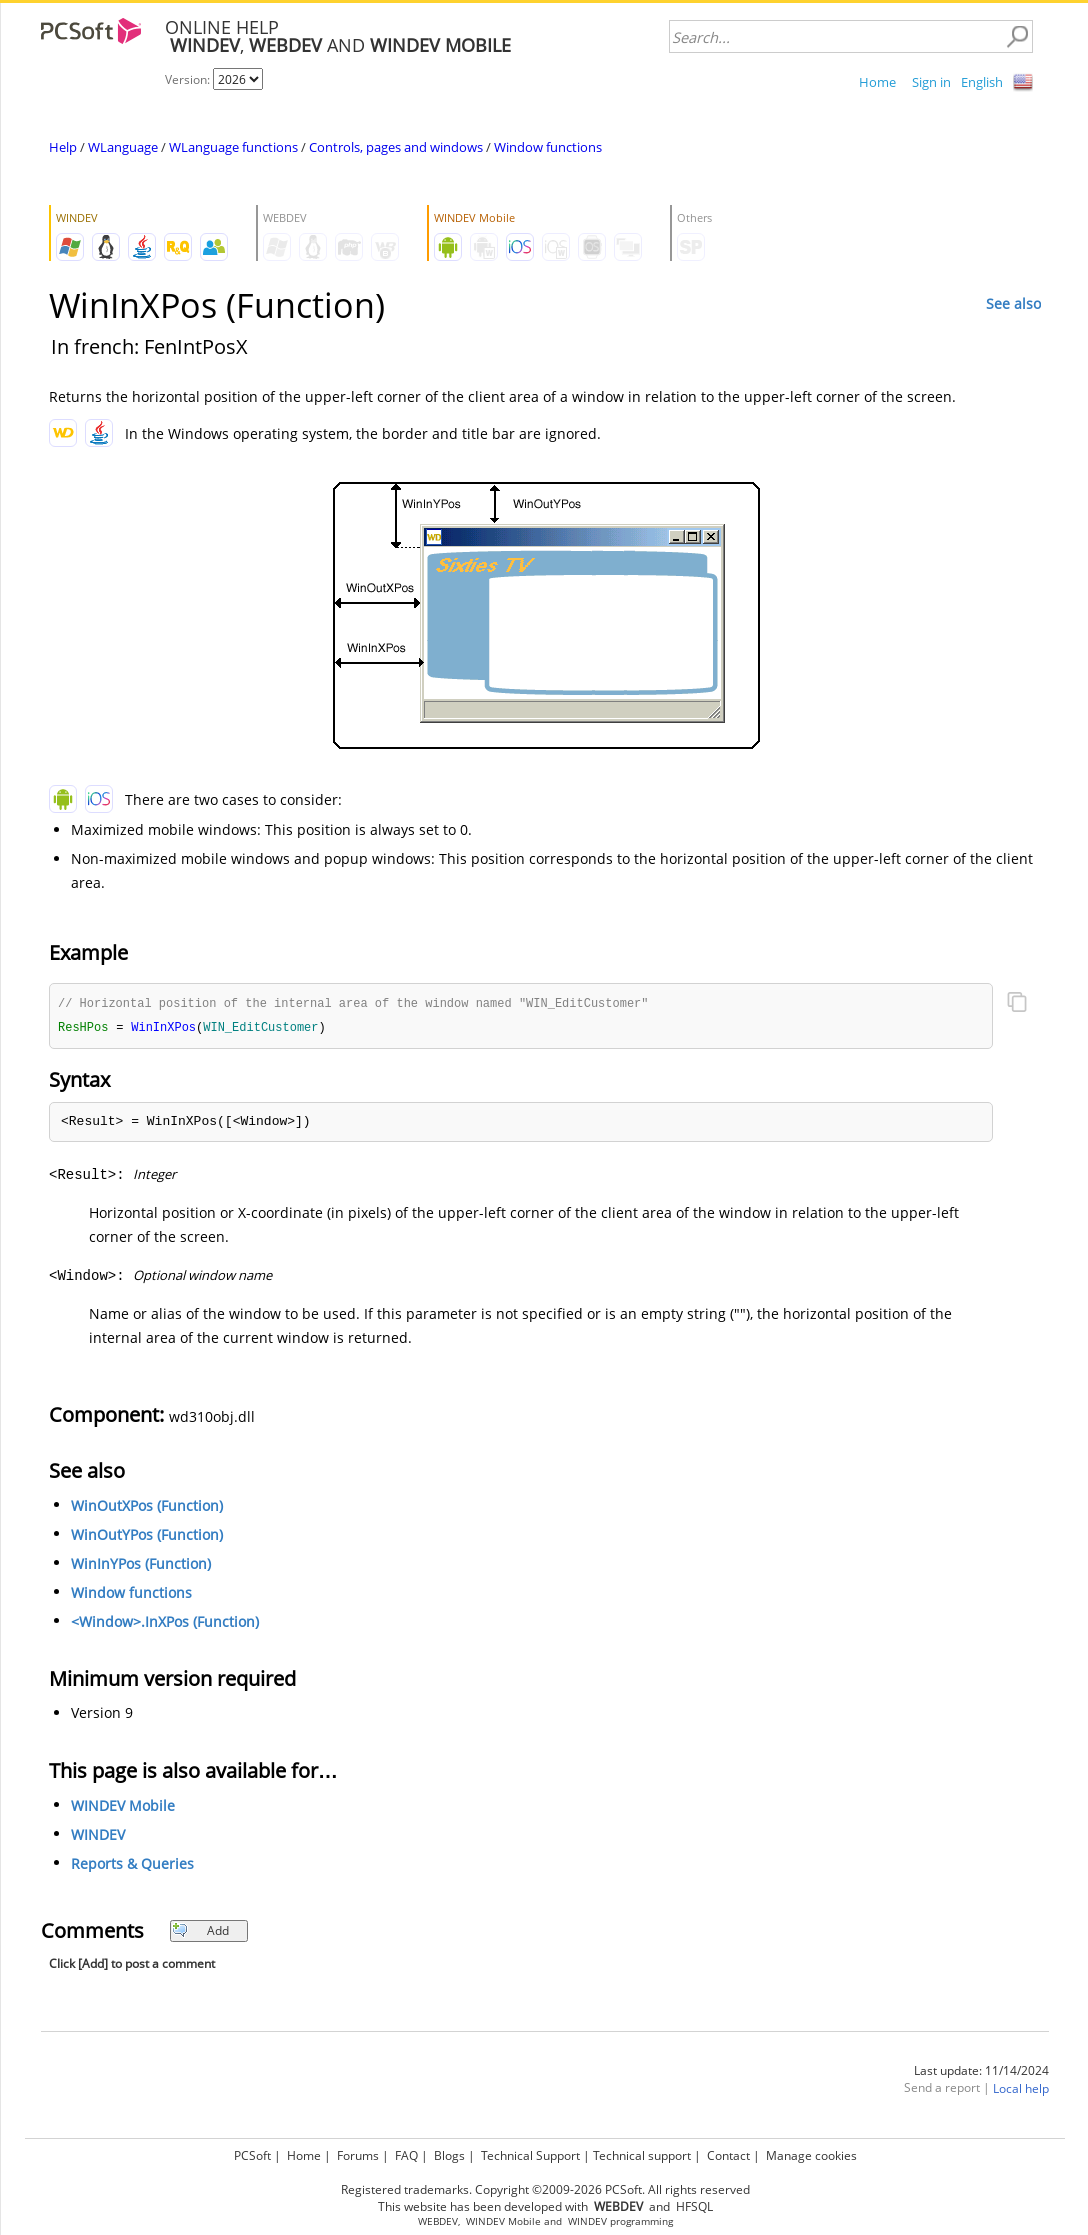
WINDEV (98, 1836)
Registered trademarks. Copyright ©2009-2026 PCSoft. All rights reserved (545, 2189)
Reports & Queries (132, 1865)
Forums (358, 2155)
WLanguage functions (233, 147)
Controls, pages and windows (396, 147)
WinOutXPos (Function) (147, 1507)
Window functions (548, 147)
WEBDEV (438, 2221)
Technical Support (530, 2155)
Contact (728, 2155)
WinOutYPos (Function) (147, 1536)
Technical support (642, 2155)
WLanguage (123, 147)
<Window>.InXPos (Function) (165, 1623)
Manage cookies (811, 2155)
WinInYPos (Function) (141, 1565)
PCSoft (252, 2155)
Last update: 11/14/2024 (981, 2072)
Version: (189, 79)
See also (1013, 303)
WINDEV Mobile (123, 1807)
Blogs (449, 2155)
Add (200, 1932)
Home (877, 82)
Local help (1021, 2090)
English (982, 82)
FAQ (406, 2155)
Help (63, 147)
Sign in (931, 82)
